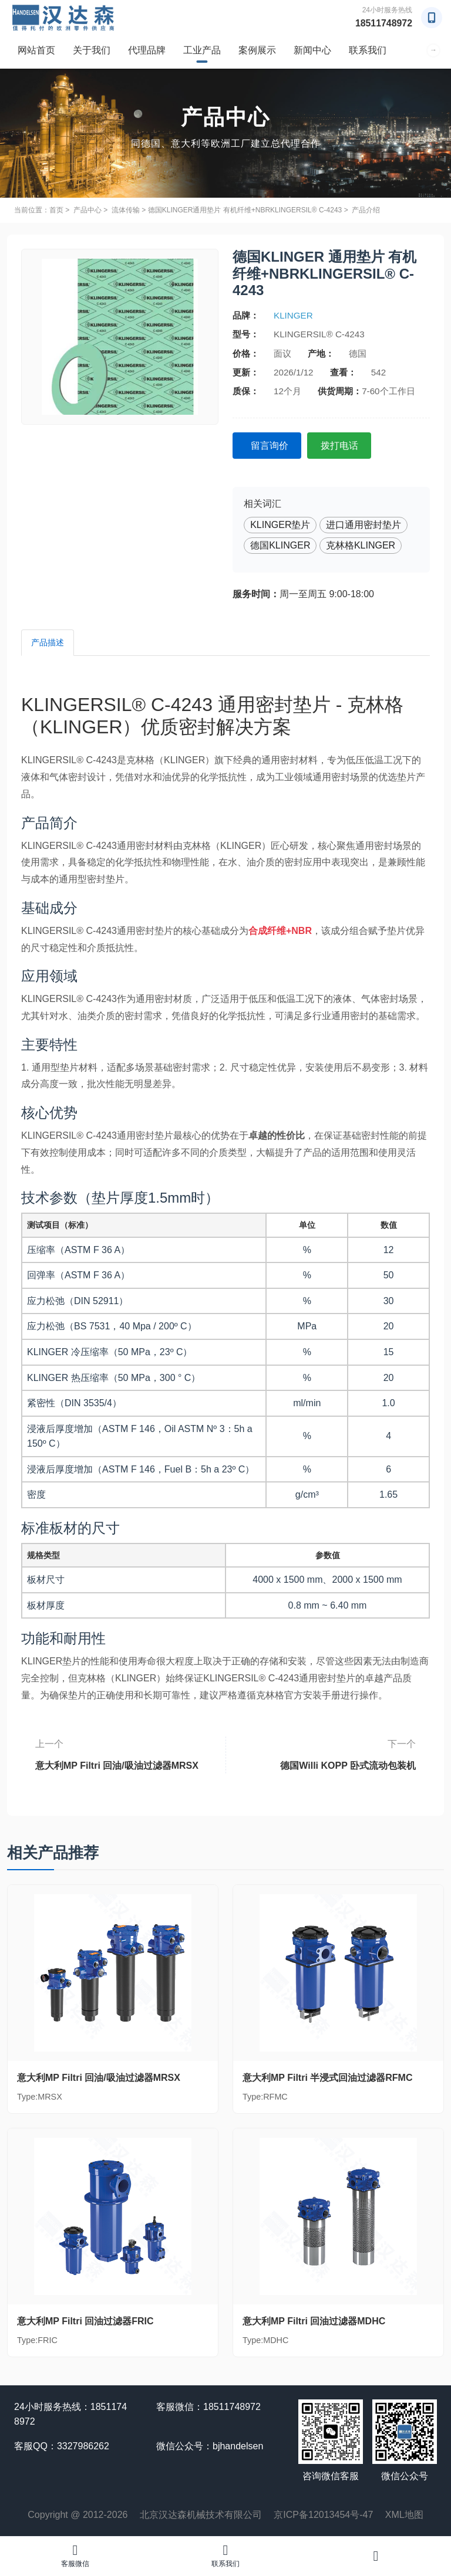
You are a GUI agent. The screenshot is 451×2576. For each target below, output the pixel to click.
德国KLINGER (280, 545)
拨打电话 (342, 445)
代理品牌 (147, 50)
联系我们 (367, 50)
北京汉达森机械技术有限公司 (201, 2515)
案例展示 (257, 50)
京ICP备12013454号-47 (323, 2515)
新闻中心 (312, 50)
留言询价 (270, 445)
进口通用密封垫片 (363, 525)
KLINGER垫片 (280, 525)
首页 (56, 210)
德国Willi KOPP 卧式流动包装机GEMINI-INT (330, 1760)
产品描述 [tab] (47, 642)
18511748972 (383, 23)
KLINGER (293, 315)
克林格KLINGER (360, 545)
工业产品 (202, 50)
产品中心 (87, 210)
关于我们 (91, 50)
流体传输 (126, 210)
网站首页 (36, 50)
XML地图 (404, 2515)
